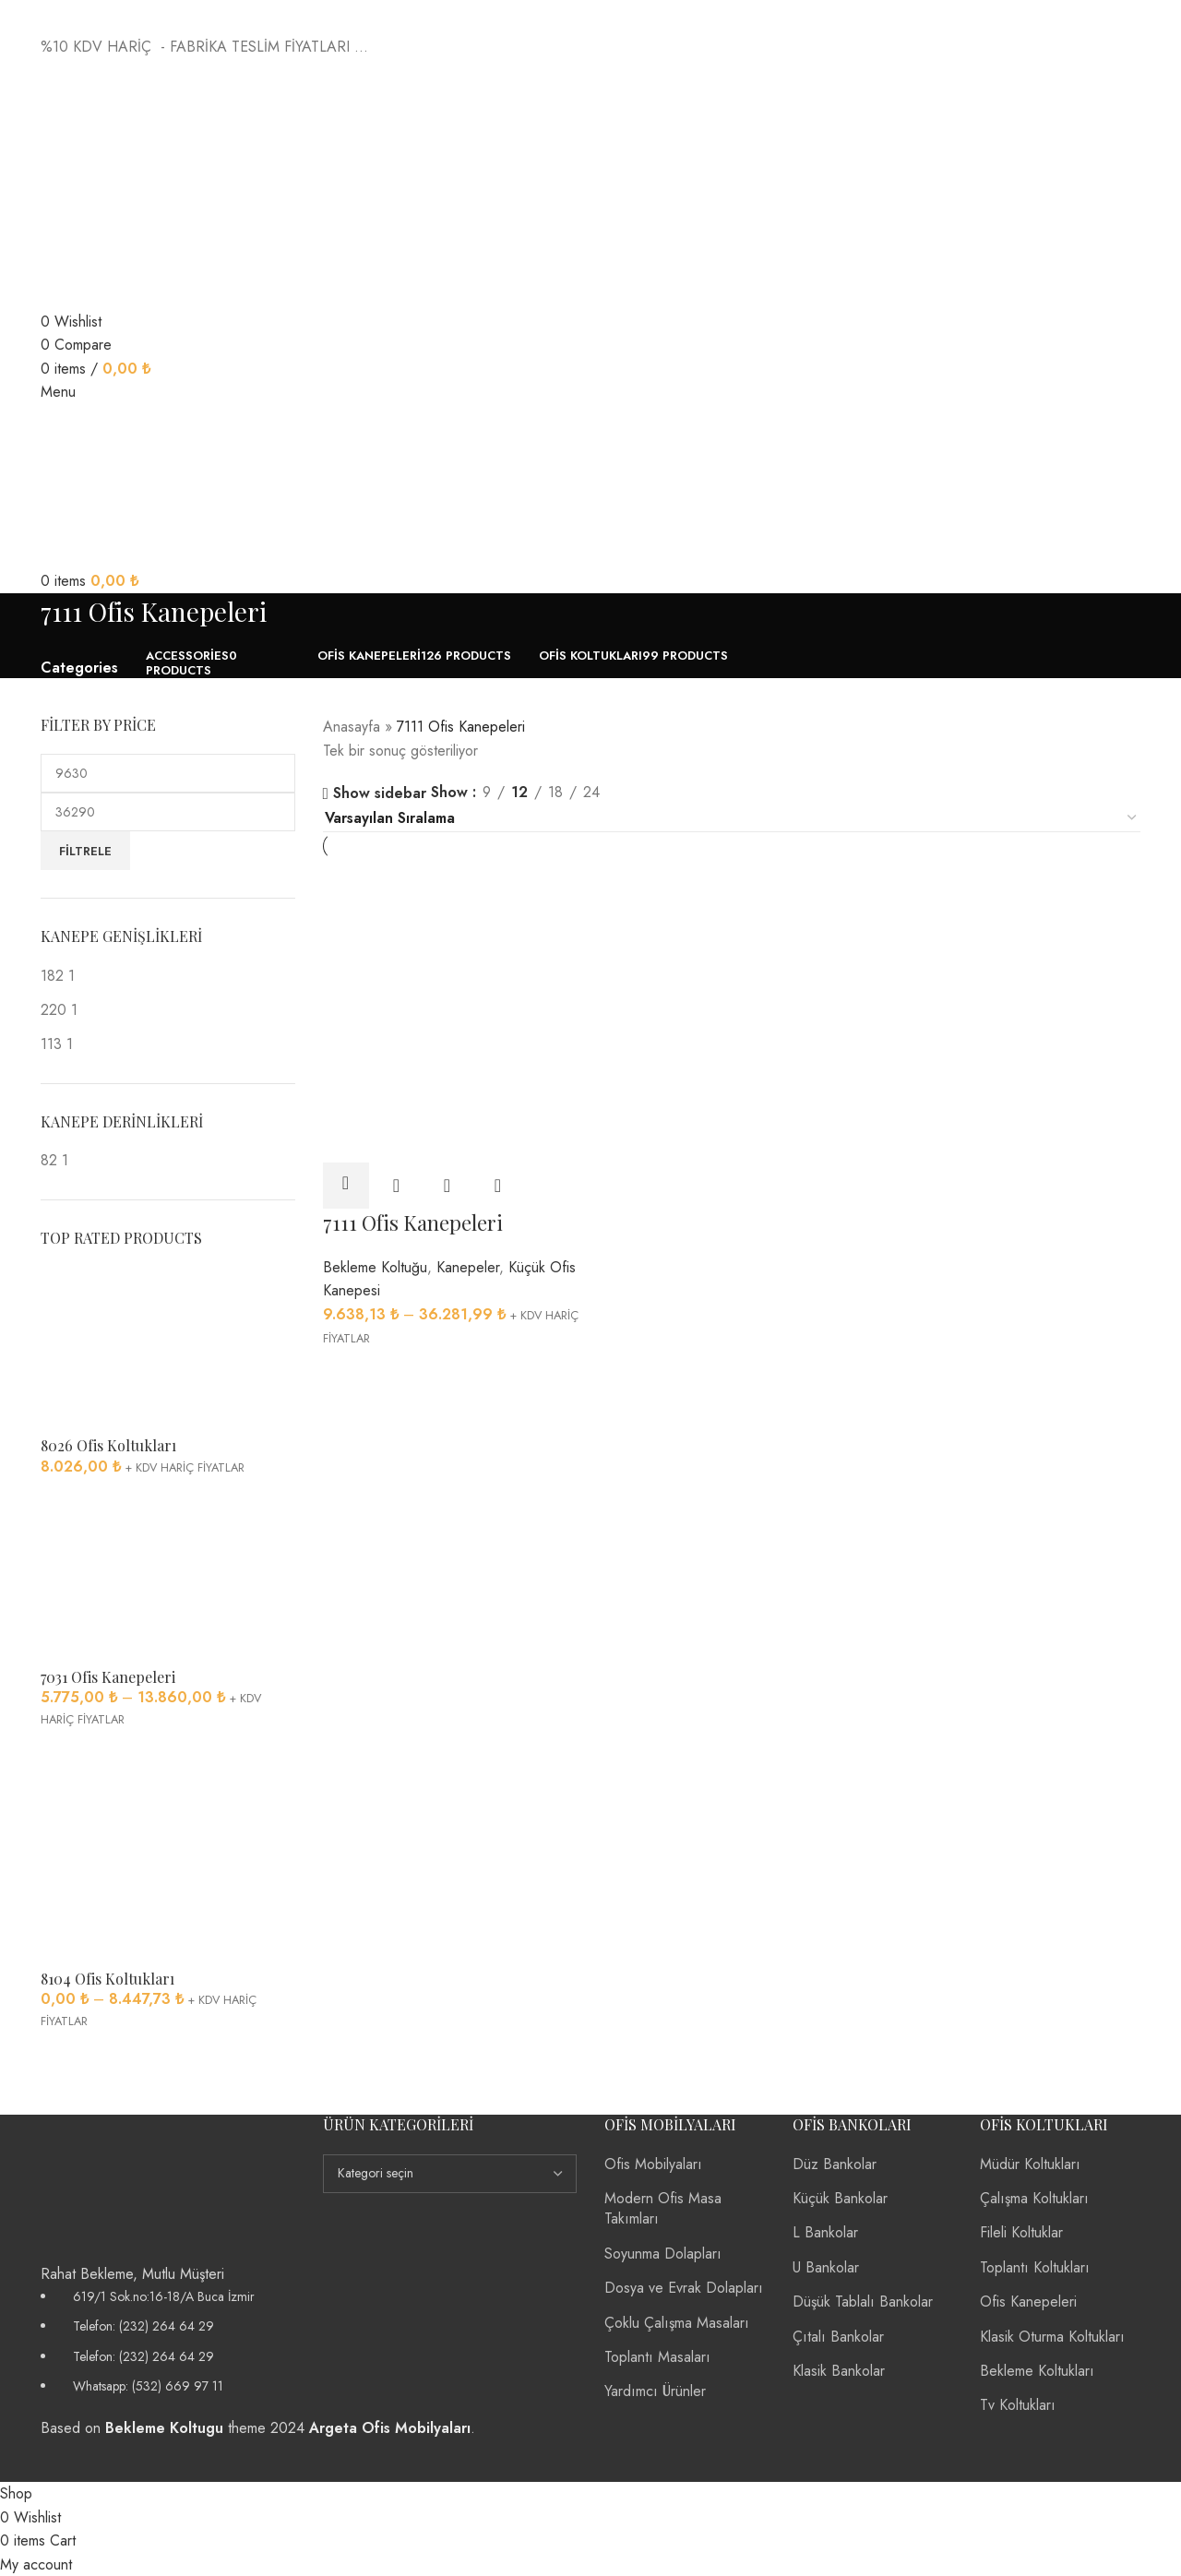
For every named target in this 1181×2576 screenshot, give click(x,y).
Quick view (397, 1182)
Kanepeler (467, 1263)
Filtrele (85, 851)
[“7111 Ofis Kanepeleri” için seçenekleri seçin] (346, 1182)
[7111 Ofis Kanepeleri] (453, 933)
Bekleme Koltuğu (375, 1263)
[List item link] (168, 2341)
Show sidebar (379, 794)
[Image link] (114, 2187)
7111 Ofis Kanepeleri (413, 1219)
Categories (79, 668)
